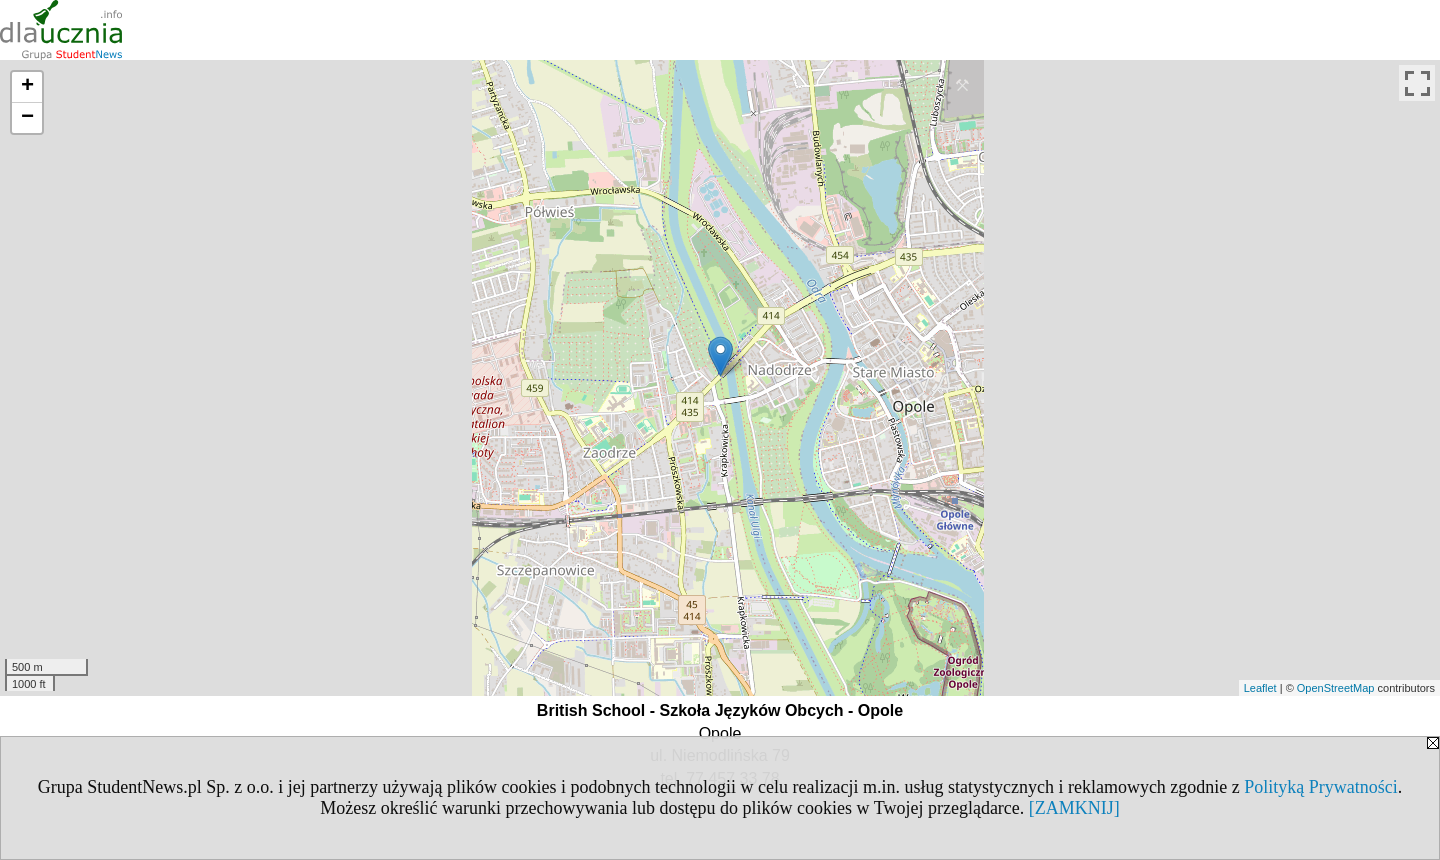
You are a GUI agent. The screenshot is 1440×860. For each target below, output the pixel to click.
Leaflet (1260, 688)
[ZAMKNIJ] (1074, 808)
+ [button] (27, 87)
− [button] (27, 118)
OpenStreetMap (1336, 688)
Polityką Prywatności (1321, 787)
